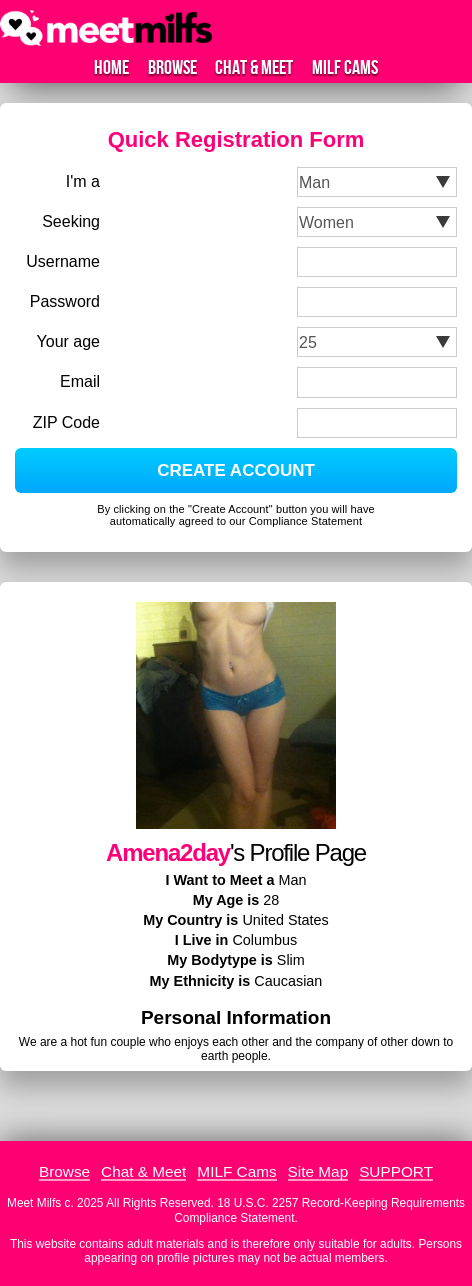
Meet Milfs (34, 1203)
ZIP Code (66, 422)
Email (80, 381)
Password (65, 301)
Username (63, 261)
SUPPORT (396, 1171)
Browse (172, 68)
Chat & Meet (254, 68)
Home (111, 68)
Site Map (318, 1171)
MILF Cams (345, 68)
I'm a (83, 181)
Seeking (71, 221)
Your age (68, 341)
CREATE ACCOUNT (236, 470)
